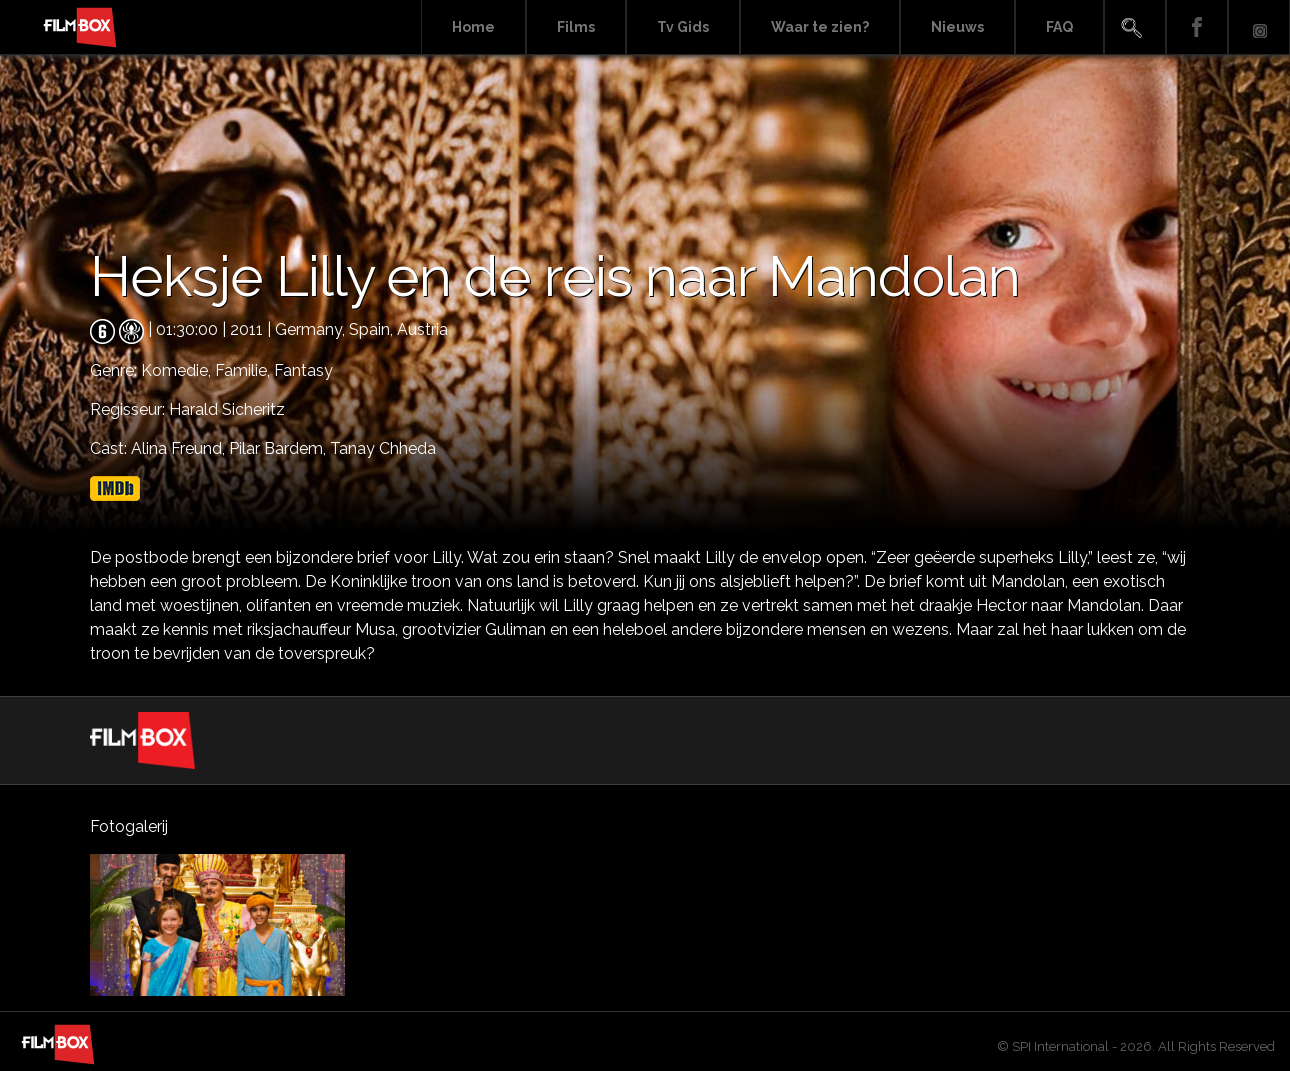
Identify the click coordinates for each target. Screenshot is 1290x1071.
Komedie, (178, 370)
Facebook (1197, 27)
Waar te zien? (820, 27)
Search (1135, 27)
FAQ (1059, 27)
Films (576, 27)
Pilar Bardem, (279, 448)
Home (473, 27)
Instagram (1259, 27)
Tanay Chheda (383, 448)
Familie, (244, 370)
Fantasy (303, 370)
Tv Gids (683, 27)
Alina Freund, (180, 448)
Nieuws (957, 27)
